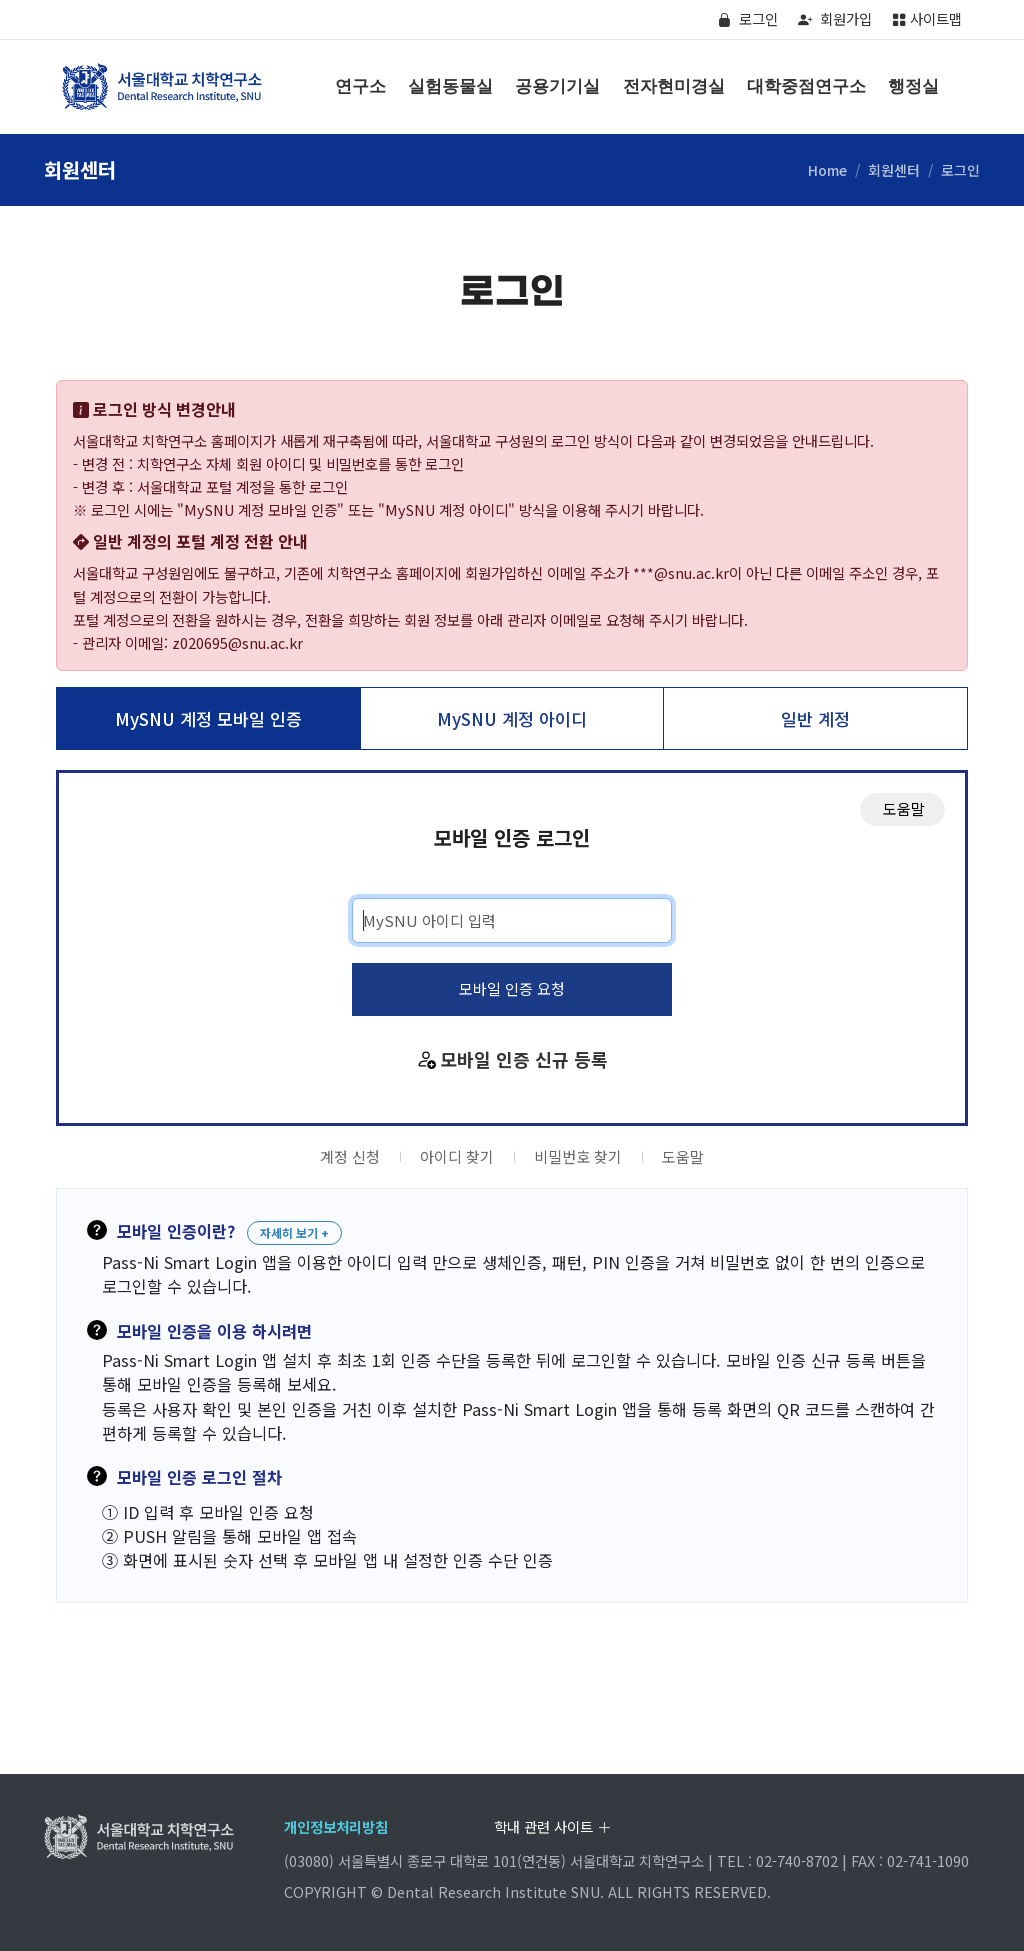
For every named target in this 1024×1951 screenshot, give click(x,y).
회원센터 (894, 170)
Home (827, 170)
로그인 (747, 18)
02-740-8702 (797, 1860)
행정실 (913, 86)
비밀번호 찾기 (578, 1156)
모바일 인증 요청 (512, 988)
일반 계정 (815, 718)
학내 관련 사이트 (552, 1826)
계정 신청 (350, 1156)
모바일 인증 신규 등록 (524, 1059)
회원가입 (835, 18)
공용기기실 (557, 86)
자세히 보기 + (294, 1232)
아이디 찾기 (457, 1156)
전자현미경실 (674, 86)
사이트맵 (927, 18)
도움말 (683, 1156)
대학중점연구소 (806, 86)
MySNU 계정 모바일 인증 (208, 718)
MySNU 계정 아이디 (512, 718)
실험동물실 (450, 86)
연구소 (360, 86)
